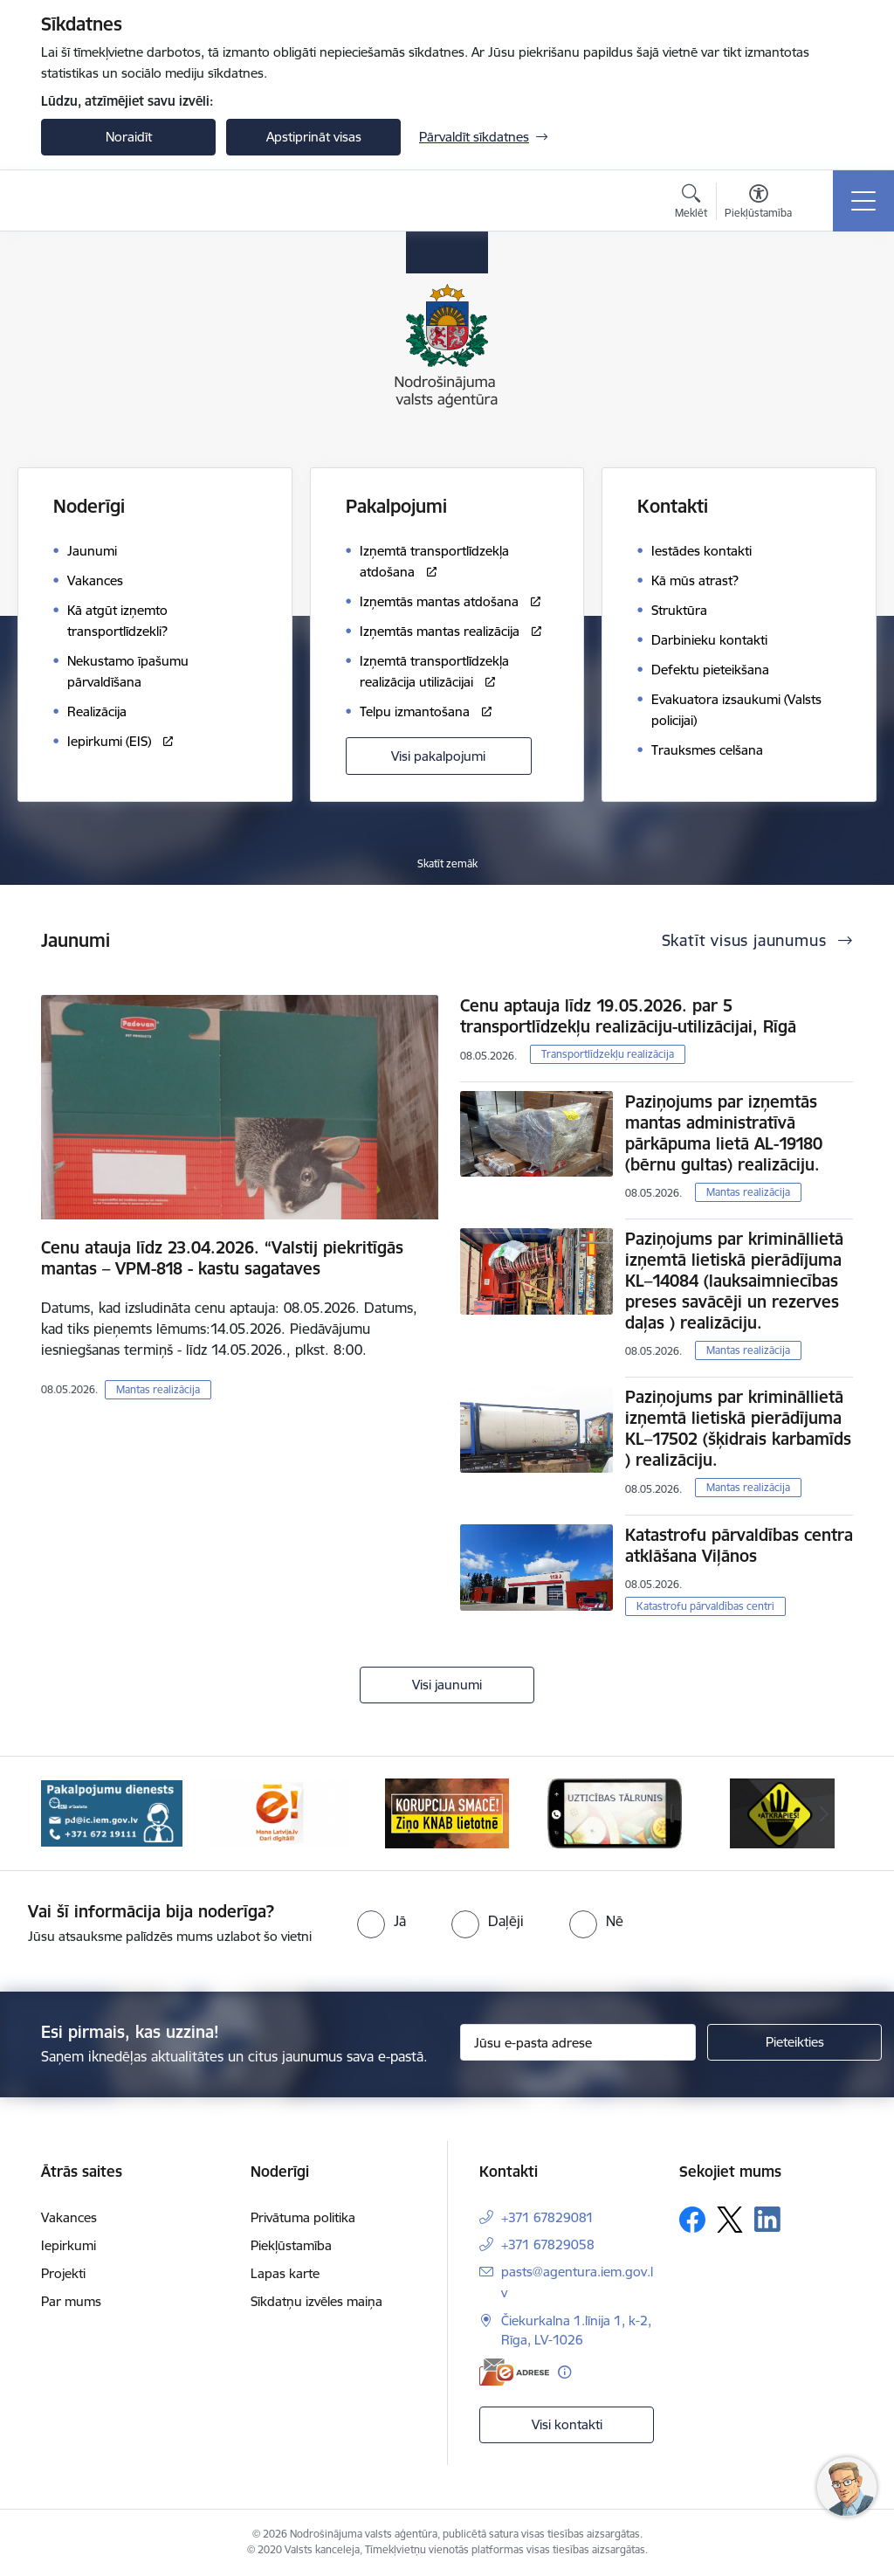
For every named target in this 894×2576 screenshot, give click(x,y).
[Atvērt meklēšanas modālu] (691, 203)
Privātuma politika (303, 2217)
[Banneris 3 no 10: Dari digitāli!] (279, 1812)
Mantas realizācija (158, 1389)
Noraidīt (129, 136)
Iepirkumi (68, 2245)
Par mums (71, 2301)
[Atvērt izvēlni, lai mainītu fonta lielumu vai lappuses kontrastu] (758, 203)
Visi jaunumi (447, 1684)
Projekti (63, 2273)
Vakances (69, 2217)
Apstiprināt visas (313, 136)
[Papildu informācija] (564, 2372)
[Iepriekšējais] (70, 1813)
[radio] (381, 1920)
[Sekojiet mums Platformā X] (730, 2220)
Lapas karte (285, 2273)
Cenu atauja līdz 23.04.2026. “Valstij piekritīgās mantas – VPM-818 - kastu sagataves (222, 1258)
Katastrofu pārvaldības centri (705, 1606)
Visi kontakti (567, 2424)
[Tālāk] (824, 1813)
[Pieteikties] (794, 2042)
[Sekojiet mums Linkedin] (767, 2220)
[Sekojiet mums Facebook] (692, 2220)
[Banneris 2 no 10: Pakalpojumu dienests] (111, 1812)
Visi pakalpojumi (438, 756)
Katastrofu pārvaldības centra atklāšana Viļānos (739, 1545)
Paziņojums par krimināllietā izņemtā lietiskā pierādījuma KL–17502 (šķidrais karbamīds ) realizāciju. (738, 1428)
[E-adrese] (514, 2372)
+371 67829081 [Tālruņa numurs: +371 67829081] (547, 2217)
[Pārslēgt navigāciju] (863, 200)
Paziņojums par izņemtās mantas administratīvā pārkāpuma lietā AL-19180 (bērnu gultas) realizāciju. (723, 1133)
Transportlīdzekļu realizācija (607, 1053)
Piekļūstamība (291, 2245)
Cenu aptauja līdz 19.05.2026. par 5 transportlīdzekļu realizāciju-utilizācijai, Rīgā (628, 1016)
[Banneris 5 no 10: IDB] (614, 1812)
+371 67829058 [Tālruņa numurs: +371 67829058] (548, 2244)
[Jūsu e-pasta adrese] (578, 2042)
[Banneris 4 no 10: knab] (447, 1812)
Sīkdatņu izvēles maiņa (316, 2301)
